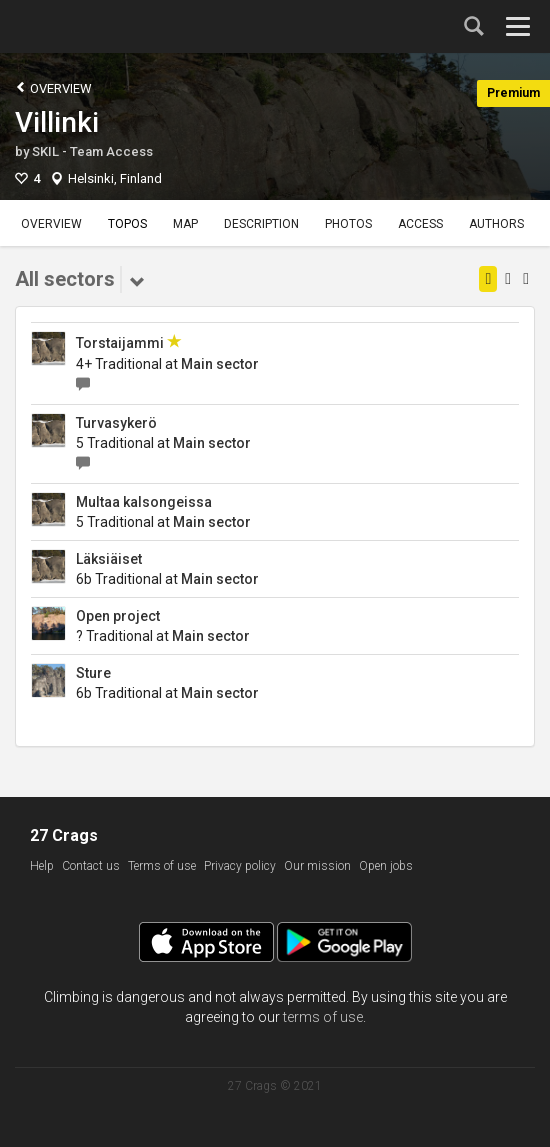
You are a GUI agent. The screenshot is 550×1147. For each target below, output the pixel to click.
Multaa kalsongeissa (144, 502)
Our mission (317, 866)
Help (42, 866)
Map (185, 224)
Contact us (91, 866)
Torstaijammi (120, 343)
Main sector (220, 364)
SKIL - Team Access (92, 151)
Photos (348, 224)
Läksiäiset (109, 559)
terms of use (323, 1017)
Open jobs (386, 866)
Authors (496, 224)
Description (261, 224)
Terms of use (162, 866)
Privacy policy (240, 866)
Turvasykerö (116, 423)
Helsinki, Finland (115, 178)
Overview (53, 87)
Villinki (57, 122)
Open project (118, 616)
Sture (93, 673)
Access (420, 224)
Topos (127, 224)
